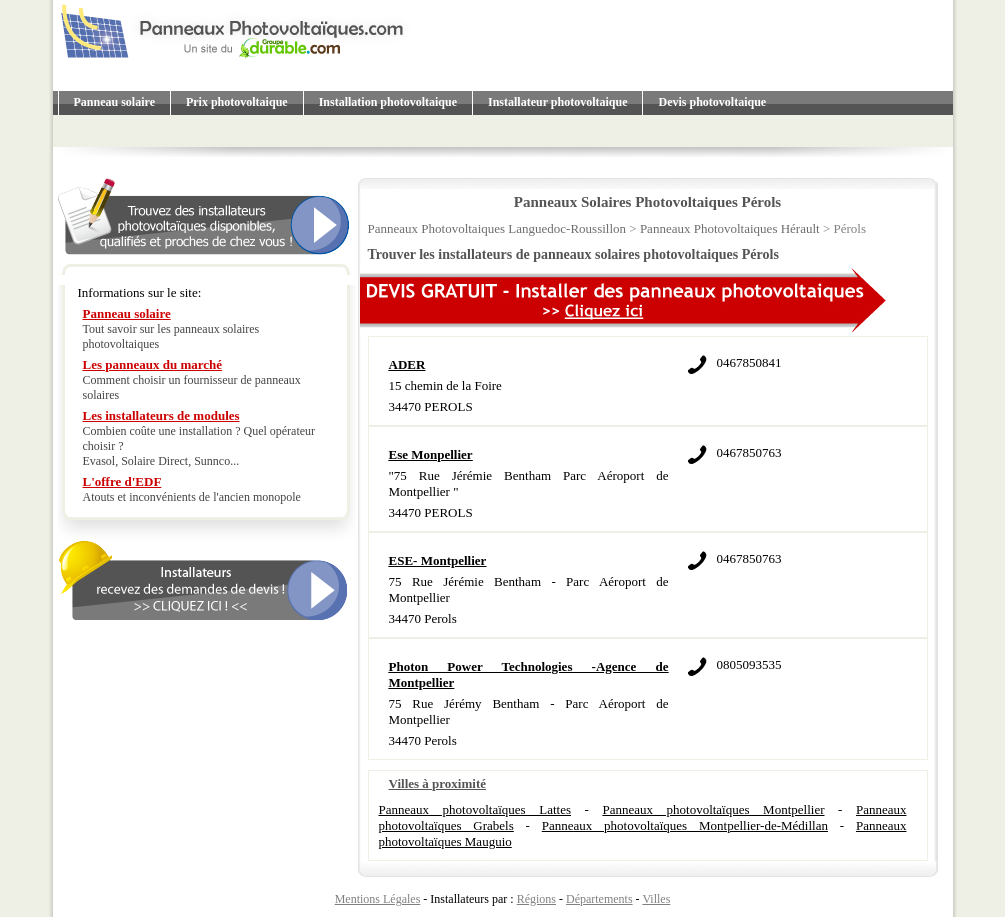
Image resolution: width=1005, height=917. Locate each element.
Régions (536, 899)
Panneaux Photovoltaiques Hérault (730, 228)
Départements (599, 899)
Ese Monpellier (431, 454)
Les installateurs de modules (161, 415)
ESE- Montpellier (438, 560)
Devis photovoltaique (712, 102)
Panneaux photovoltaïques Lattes (475, 809)
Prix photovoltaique (237, 102)
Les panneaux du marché (153, 364)
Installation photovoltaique (388, 102)
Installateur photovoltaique (557, 102)
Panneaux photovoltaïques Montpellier (713, 809)
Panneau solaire (114, 102)
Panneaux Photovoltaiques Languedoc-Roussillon (497, 228)
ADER (407, 364)
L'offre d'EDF (122, 481)
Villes (656, 899)
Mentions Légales (378, 899)
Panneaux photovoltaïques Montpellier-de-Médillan (685, 825)
